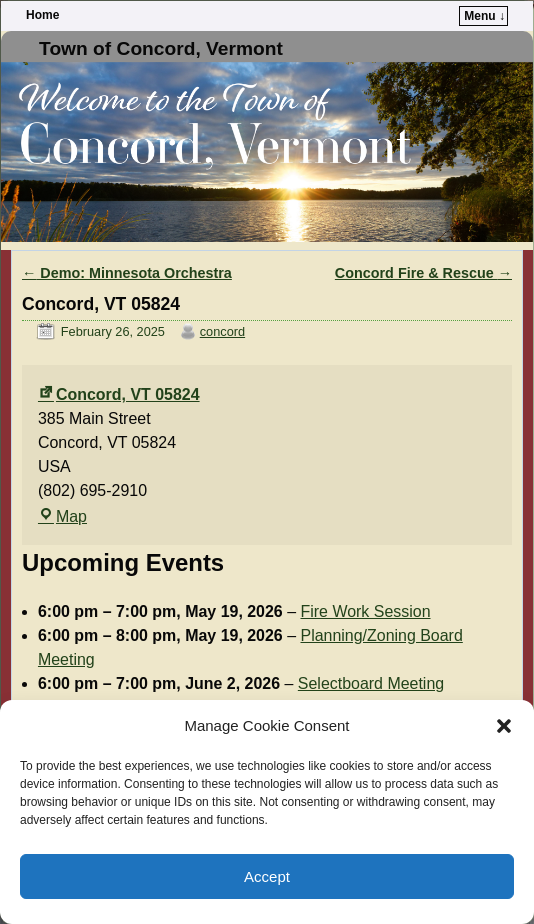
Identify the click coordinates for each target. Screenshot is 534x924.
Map (62, 516)
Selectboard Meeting (371, 683)
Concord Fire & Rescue (423, 273)
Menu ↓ (484, 16)
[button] (504, 726)
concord (222, 331)
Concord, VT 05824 (119, 394)
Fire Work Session (366, 611)
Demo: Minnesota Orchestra (127, 273)
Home (42, 15)
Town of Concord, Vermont (161, 48)
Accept (267, 876)
